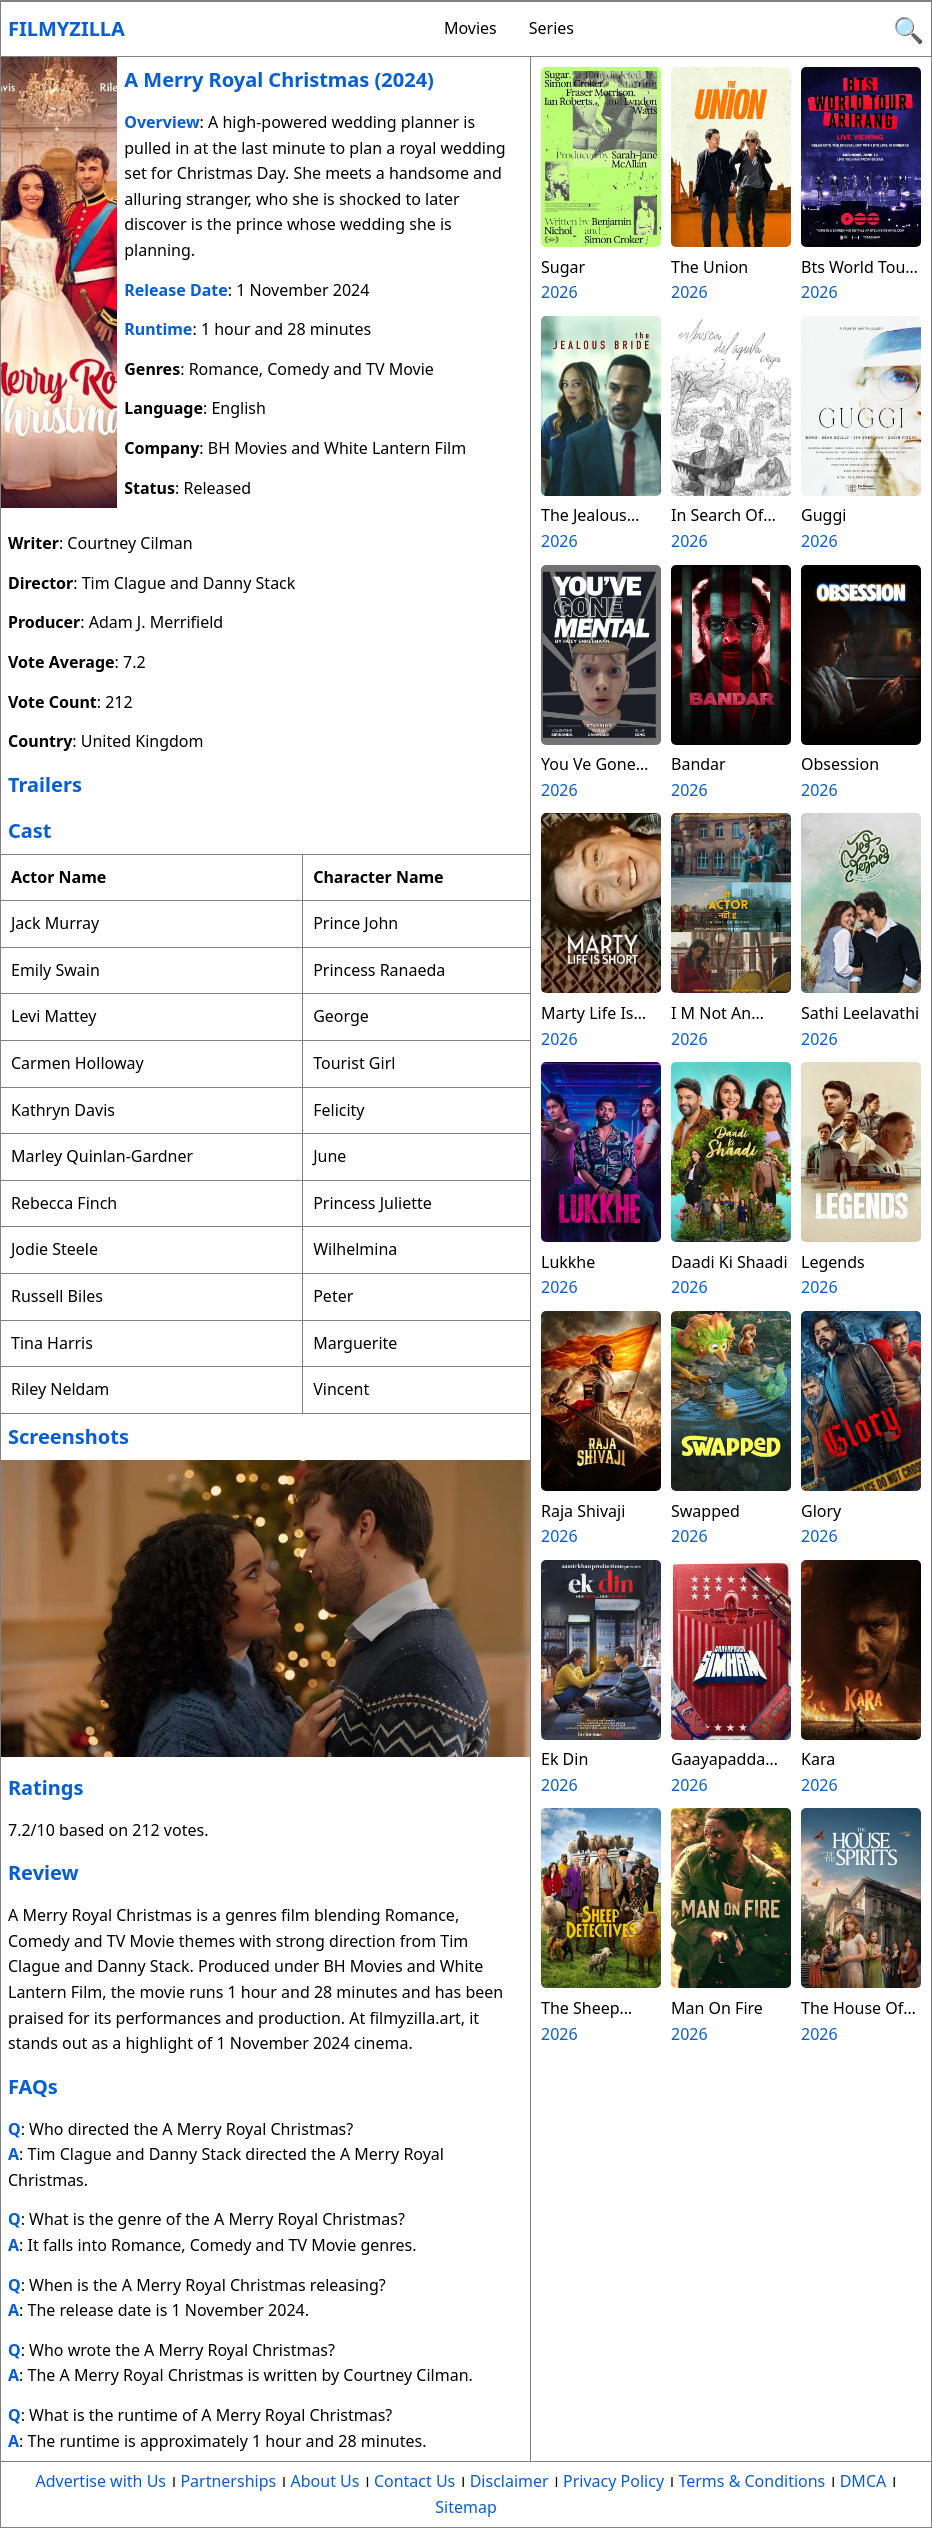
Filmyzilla (66, 28)
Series (551, 28)
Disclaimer (509, 2481)
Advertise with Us (101, 2481)
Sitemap (466, 2507)
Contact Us (414, 2481)
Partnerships (228, 2481)
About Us (325, 2481)
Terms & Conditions (751, 2481)
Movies (470, 28)
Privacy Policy (613, 2481)
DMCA (863, 2481)
